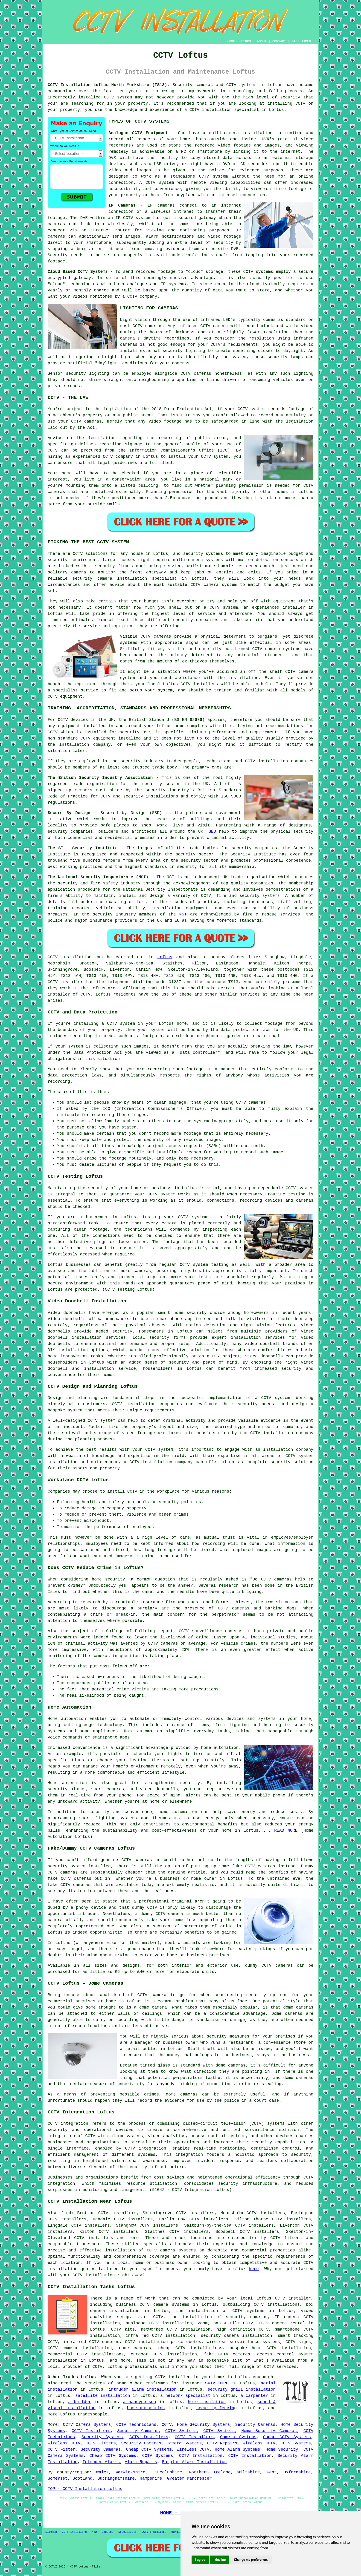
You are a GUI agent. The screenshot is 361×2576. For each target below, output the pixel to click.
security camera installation (236, 2335)
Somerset (57, 2478)
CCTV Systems (181, 2431)
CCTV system (121, 1023)
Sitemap (51, 2532)
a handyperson (139, 2402)
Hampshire (151, 2478)
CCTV (248, 271)
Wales (102, 2472)
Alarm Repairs (141, 2462)
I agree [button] (200, 2560)
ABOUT (262, 41)
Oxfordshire (297, 2472)
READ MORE (285, 1830)
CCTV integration (68, 2123)
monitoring (60, 1656)
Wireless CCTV (64, 2443)
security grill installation (242, 2389)
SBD (212, 831)
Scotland (82, 2478)
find (66, 2213)
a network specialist (185, 2395)
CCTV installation (94, 2275)
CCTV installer (293, 2298)
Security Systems (102, 2437)
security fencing (216, 2408)
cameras (284, 1965)
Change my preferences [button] (251, 2560)
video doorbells (264, 1356)
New (94, 2532)
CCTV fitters (286, 2238)
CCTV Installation (200, 2455)
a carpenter (254, 2395)
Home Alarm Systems (237, 2449)
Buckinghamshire (116, 2478)
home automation (146, 2408)
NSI (183, 914)
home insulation (207, 2402)
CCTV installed (172, 2377)
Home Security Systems (203, 2424)
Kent (272, 2472)
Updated (107, 2532)
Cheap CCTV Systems (287, 2437)
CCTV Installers (91, 2431)
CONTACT (279, 41)
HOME (231, 41)
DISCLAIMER (301, 41)
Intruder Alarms (101, 2462)
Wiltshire (248, 2472)
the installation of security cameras (219, 2317)
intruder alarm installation (143, 2389)
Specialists (127, 2532)
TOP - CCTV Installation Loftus (85, 2489)
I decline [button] (219, 2560)
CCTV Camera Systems (87, 2424)
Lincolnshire (167, 2472)
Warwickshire (131, 2472)
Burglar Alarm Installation (194, 2462)
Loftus (164, 957)
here (254, 2269)
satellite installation (102, 2395)
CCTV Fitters (101, 2443)
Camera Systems (238, 2437)
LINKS (246, 41)
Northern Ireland (209, 2472)
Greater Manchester (189, 2478)
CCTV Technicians (136, 2424)
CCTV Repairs (222, 2443)
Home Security (281, 2449)
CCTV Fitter (61, 2449)
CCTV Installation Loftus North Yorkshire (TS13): (108, 85)
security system (66, 1866)
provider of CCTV (82, 2366)
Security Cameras (255, 2424)
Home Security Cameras (269, 2431)
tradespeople (93, 2414)
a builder (79, 2402)
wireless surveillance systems (243, 2342)
